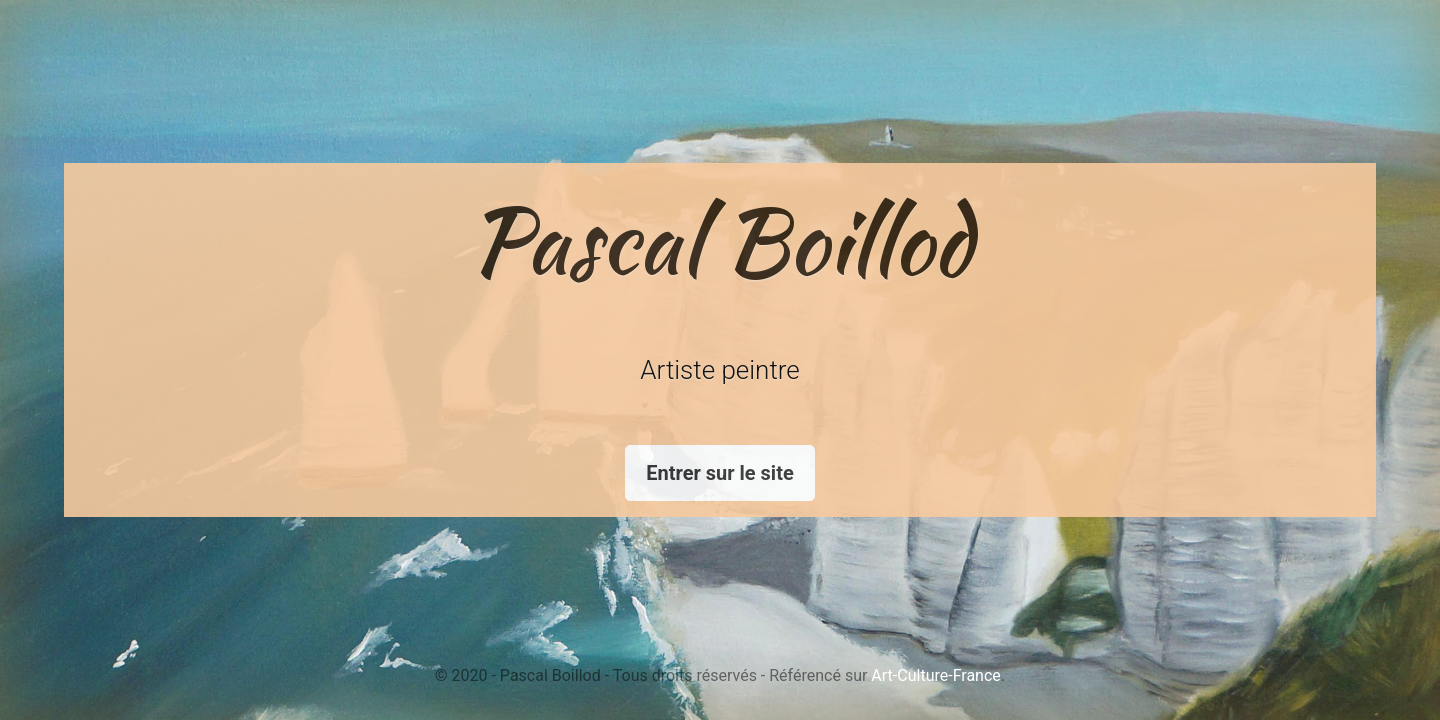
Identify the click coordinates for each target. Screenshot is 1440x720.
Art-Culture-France (935, 675)
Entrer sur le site (719, 473)
